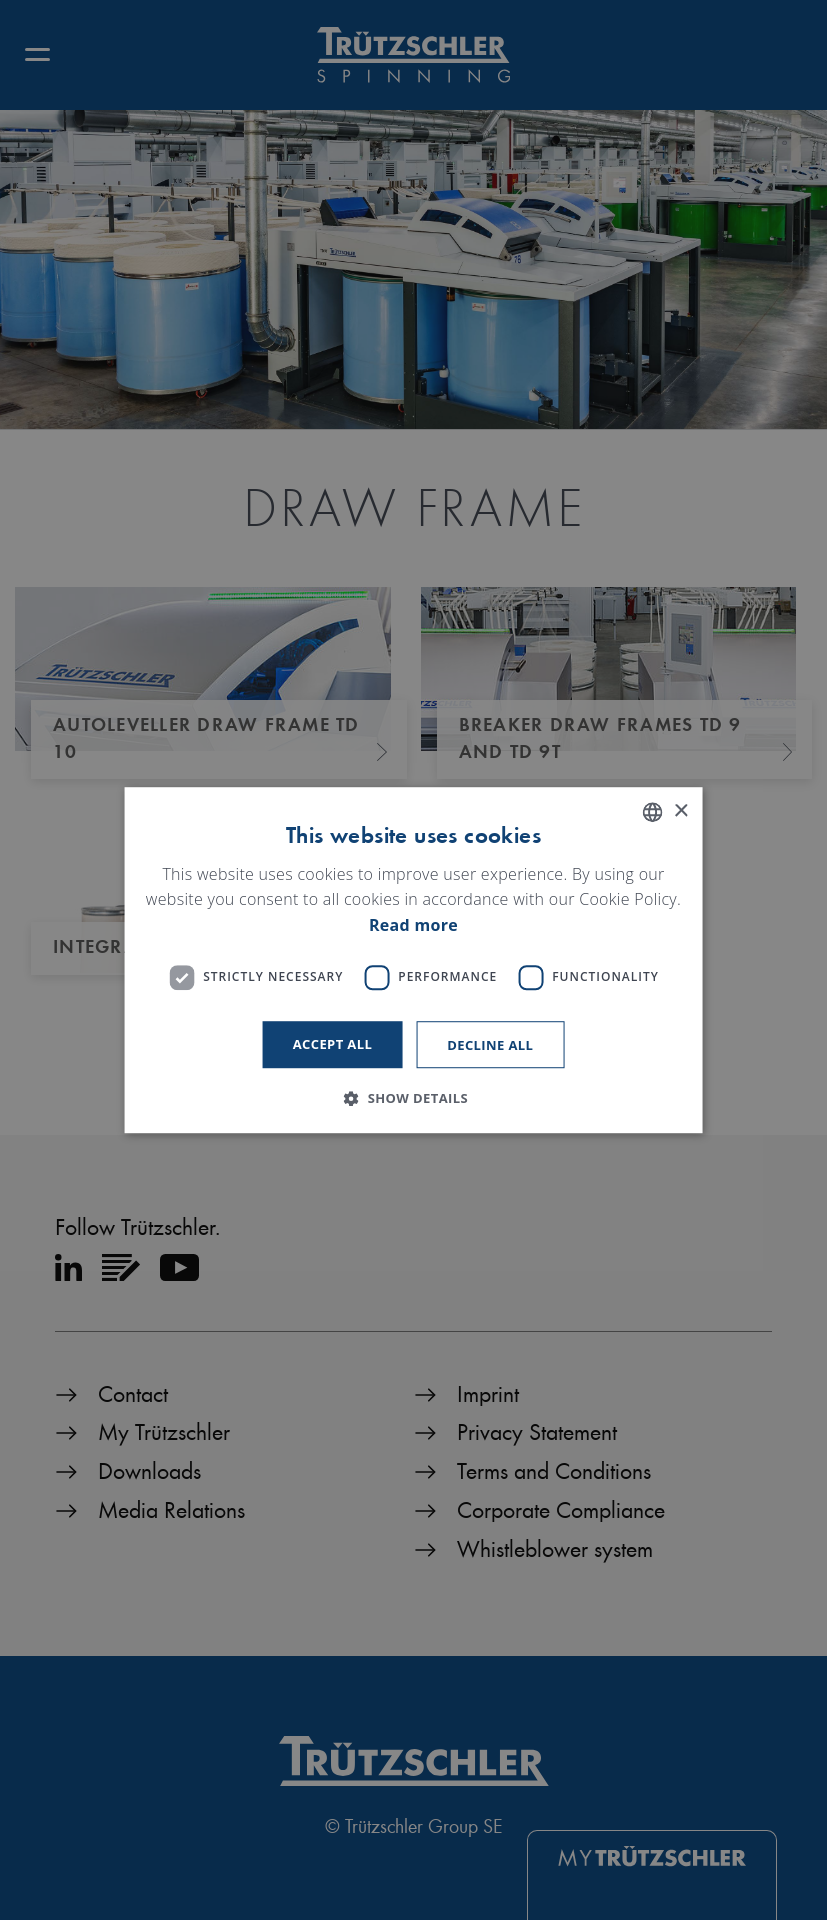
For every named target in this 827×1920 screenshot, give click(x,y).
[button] (413, 1098)
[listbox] (653, 812)
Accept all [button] (333, 1044)
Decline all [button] (490, 1045)
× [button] (680, 811)
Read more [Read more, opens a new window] (413, 925)
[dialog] (413, 960)
